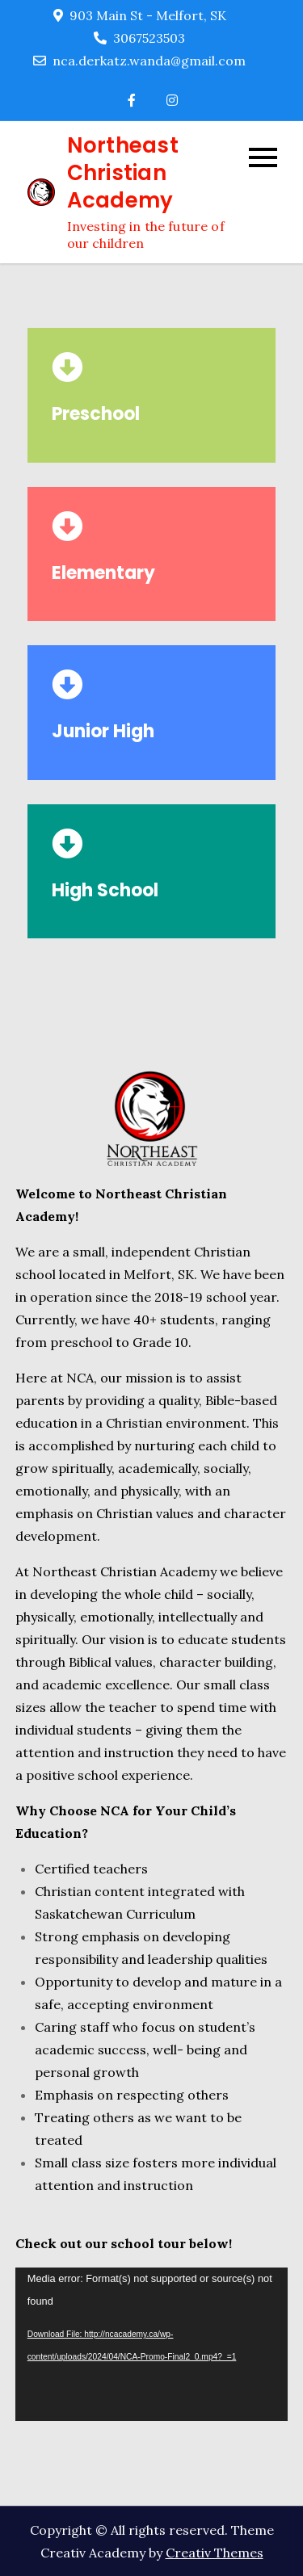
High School (105, 890)
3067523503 (139, 38)
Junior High (103, 731)
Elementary (103, 572)
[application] (151, 2344)
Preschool (96, 413)
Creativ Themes (214, 2553)
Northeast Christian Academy (123, 173)
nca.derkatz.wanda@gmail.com (139, 60)
